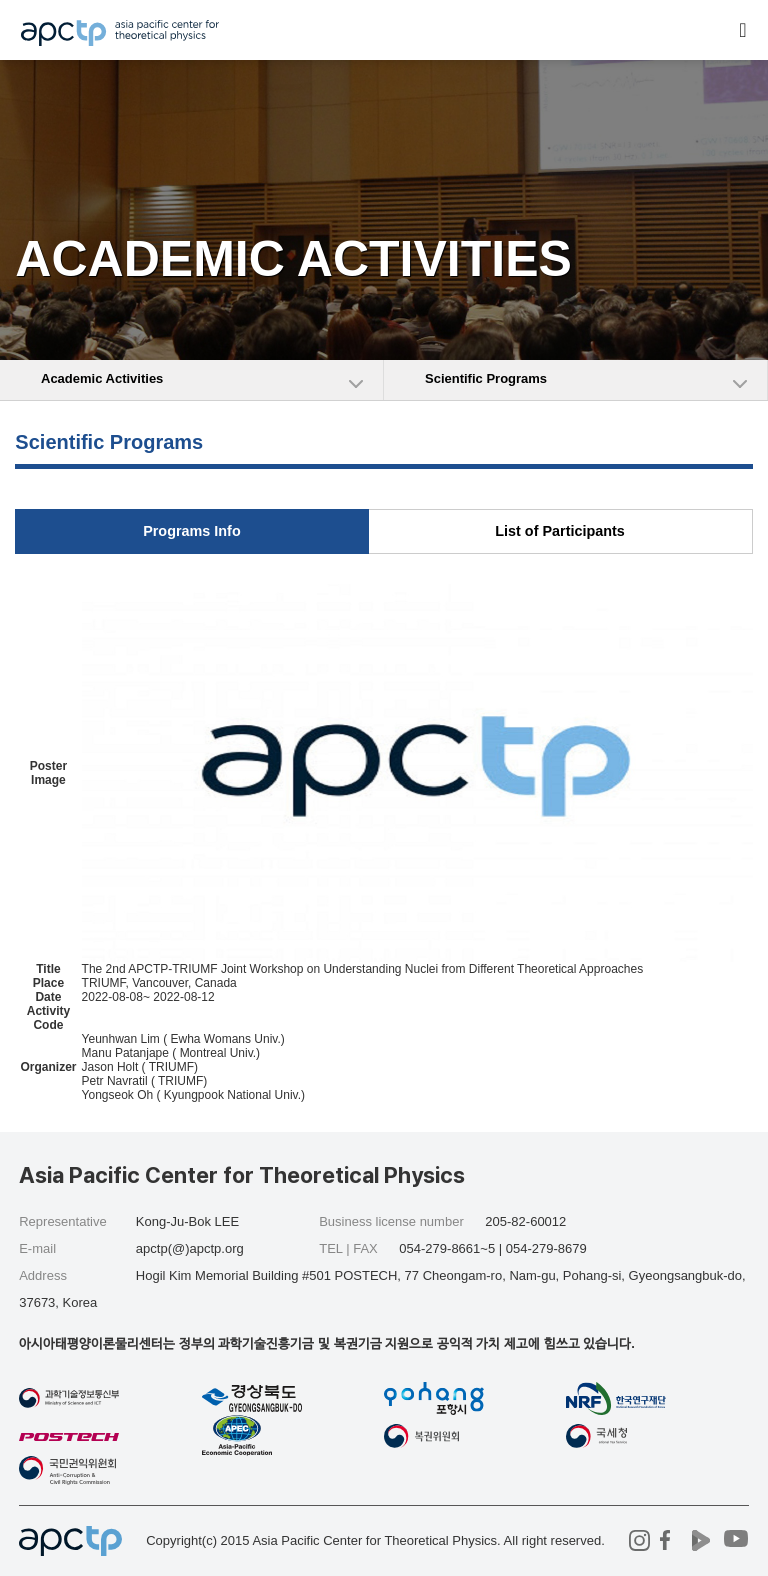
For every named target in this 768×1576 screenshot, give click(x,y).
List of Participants (560, 531)
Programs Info (192, 531)
